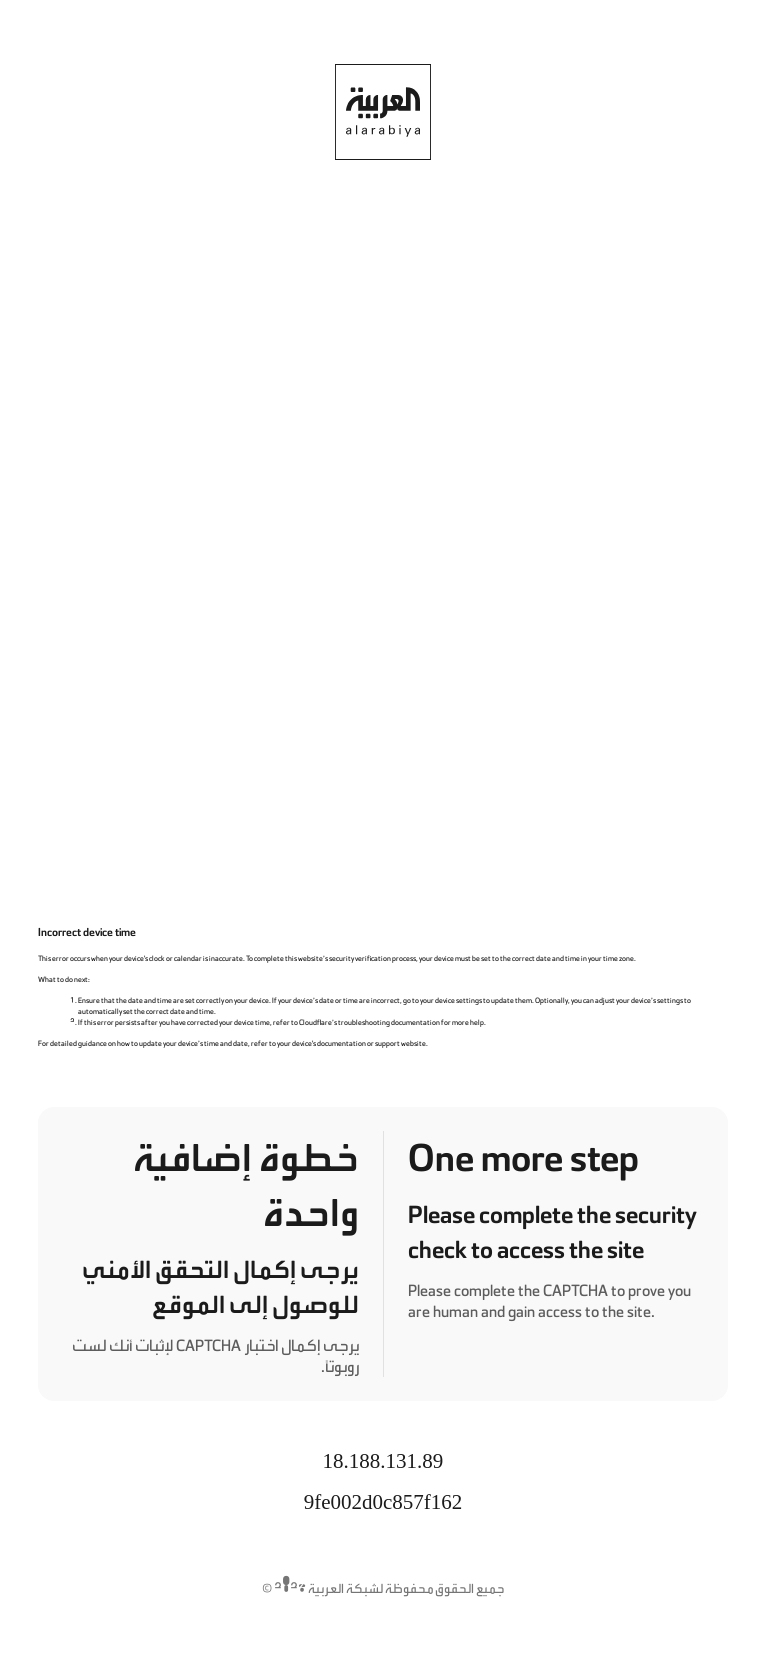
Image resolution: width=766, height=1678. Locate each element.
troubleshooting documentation (389, 1022)
